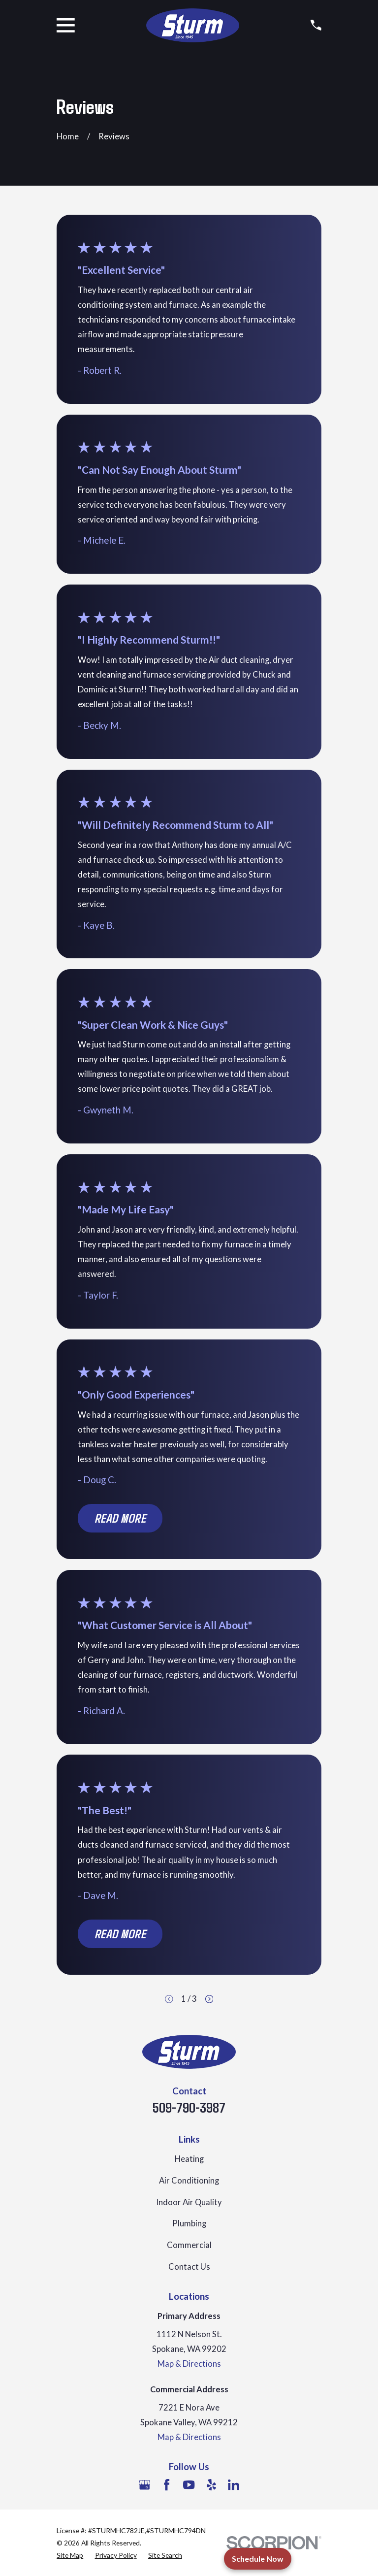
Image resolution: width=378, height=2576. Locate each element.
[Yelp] (211, 2484)
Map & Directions (189, 2364)
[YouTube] (188, 2484)
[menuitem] (70, 2555)
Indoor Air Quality (189, 2202)
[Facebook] (166, 2484)
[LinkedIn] (233, 2484)
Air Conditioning (189, 2180)
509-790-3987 (189, 2107)
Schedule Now (258, 2558)
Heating (189, 2159)
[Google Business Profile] (144, 2484)
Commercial (189, 2245)
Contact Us (189, 2267)
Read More (120, 1517)
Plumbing (189, 2223)
